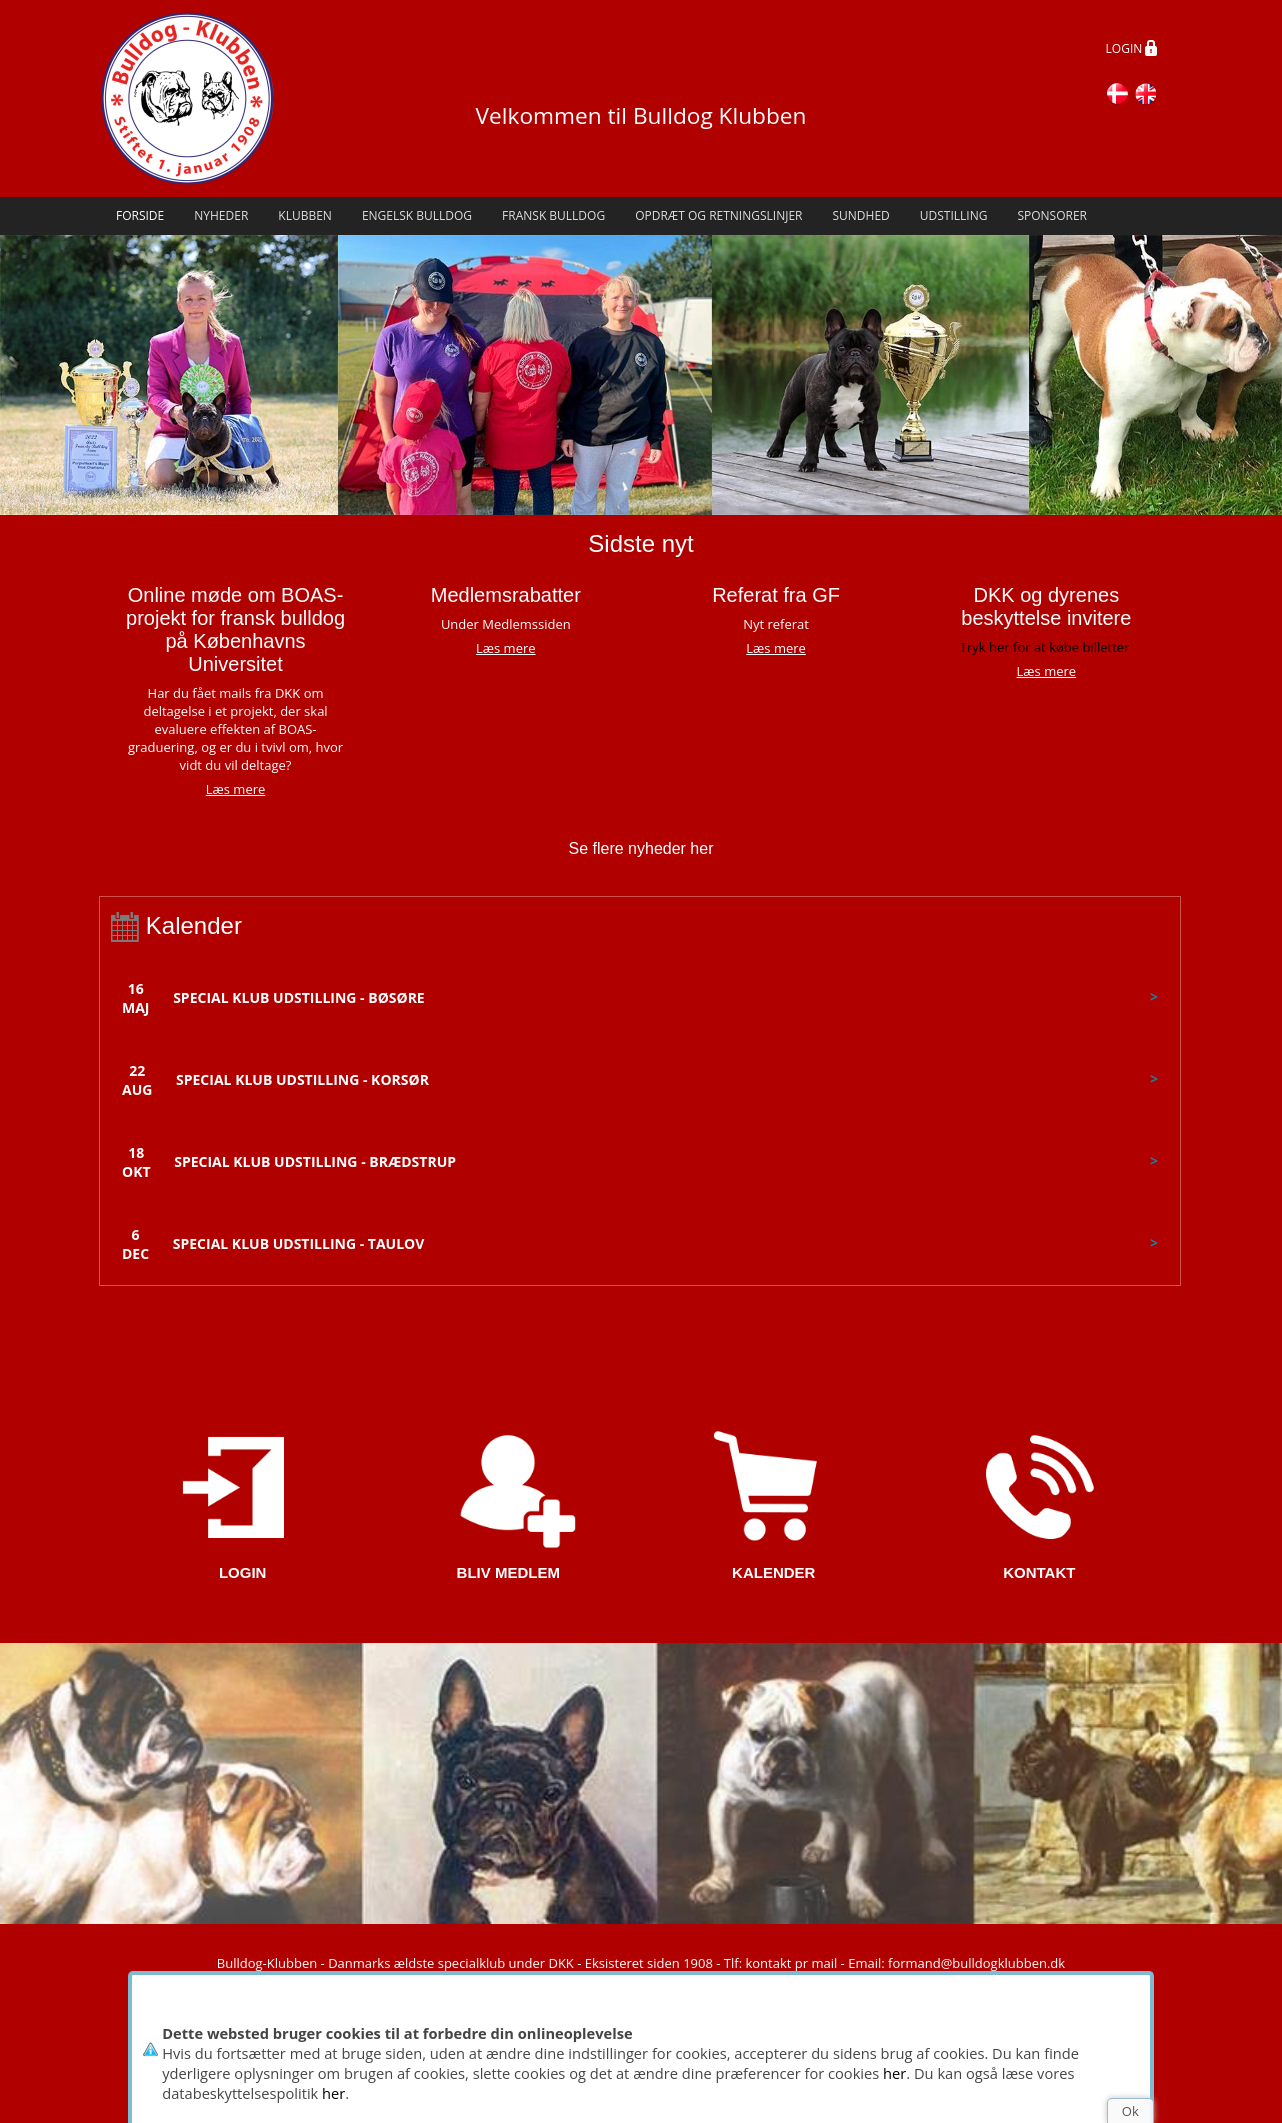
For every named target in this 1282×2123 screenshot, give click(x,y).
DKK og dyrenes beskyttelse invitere (1046, 606)
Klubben (305, 215)
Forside (140, 215)
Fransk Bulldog (553, 215)
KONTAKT (1039, 1572)
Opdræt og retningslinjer (718, 215)
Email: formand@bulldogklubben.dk (956, 1963)
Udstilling (954, 215)
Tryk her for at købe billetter (1045, 647)
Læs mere (506, 648)
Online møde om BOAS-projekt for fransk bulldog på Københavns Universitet (235, 629)
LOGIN (1132, 50)
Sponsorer (1052, 215)
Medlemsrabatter (506, 595)
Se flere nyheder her (641, 848)
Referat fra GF (776, 595)
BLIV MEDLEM (508, 1572)
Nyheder (221, 215)
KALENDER (773, 1572)
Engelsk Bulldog (417, 215)
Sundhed (860, 215)
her (894, 2073)
